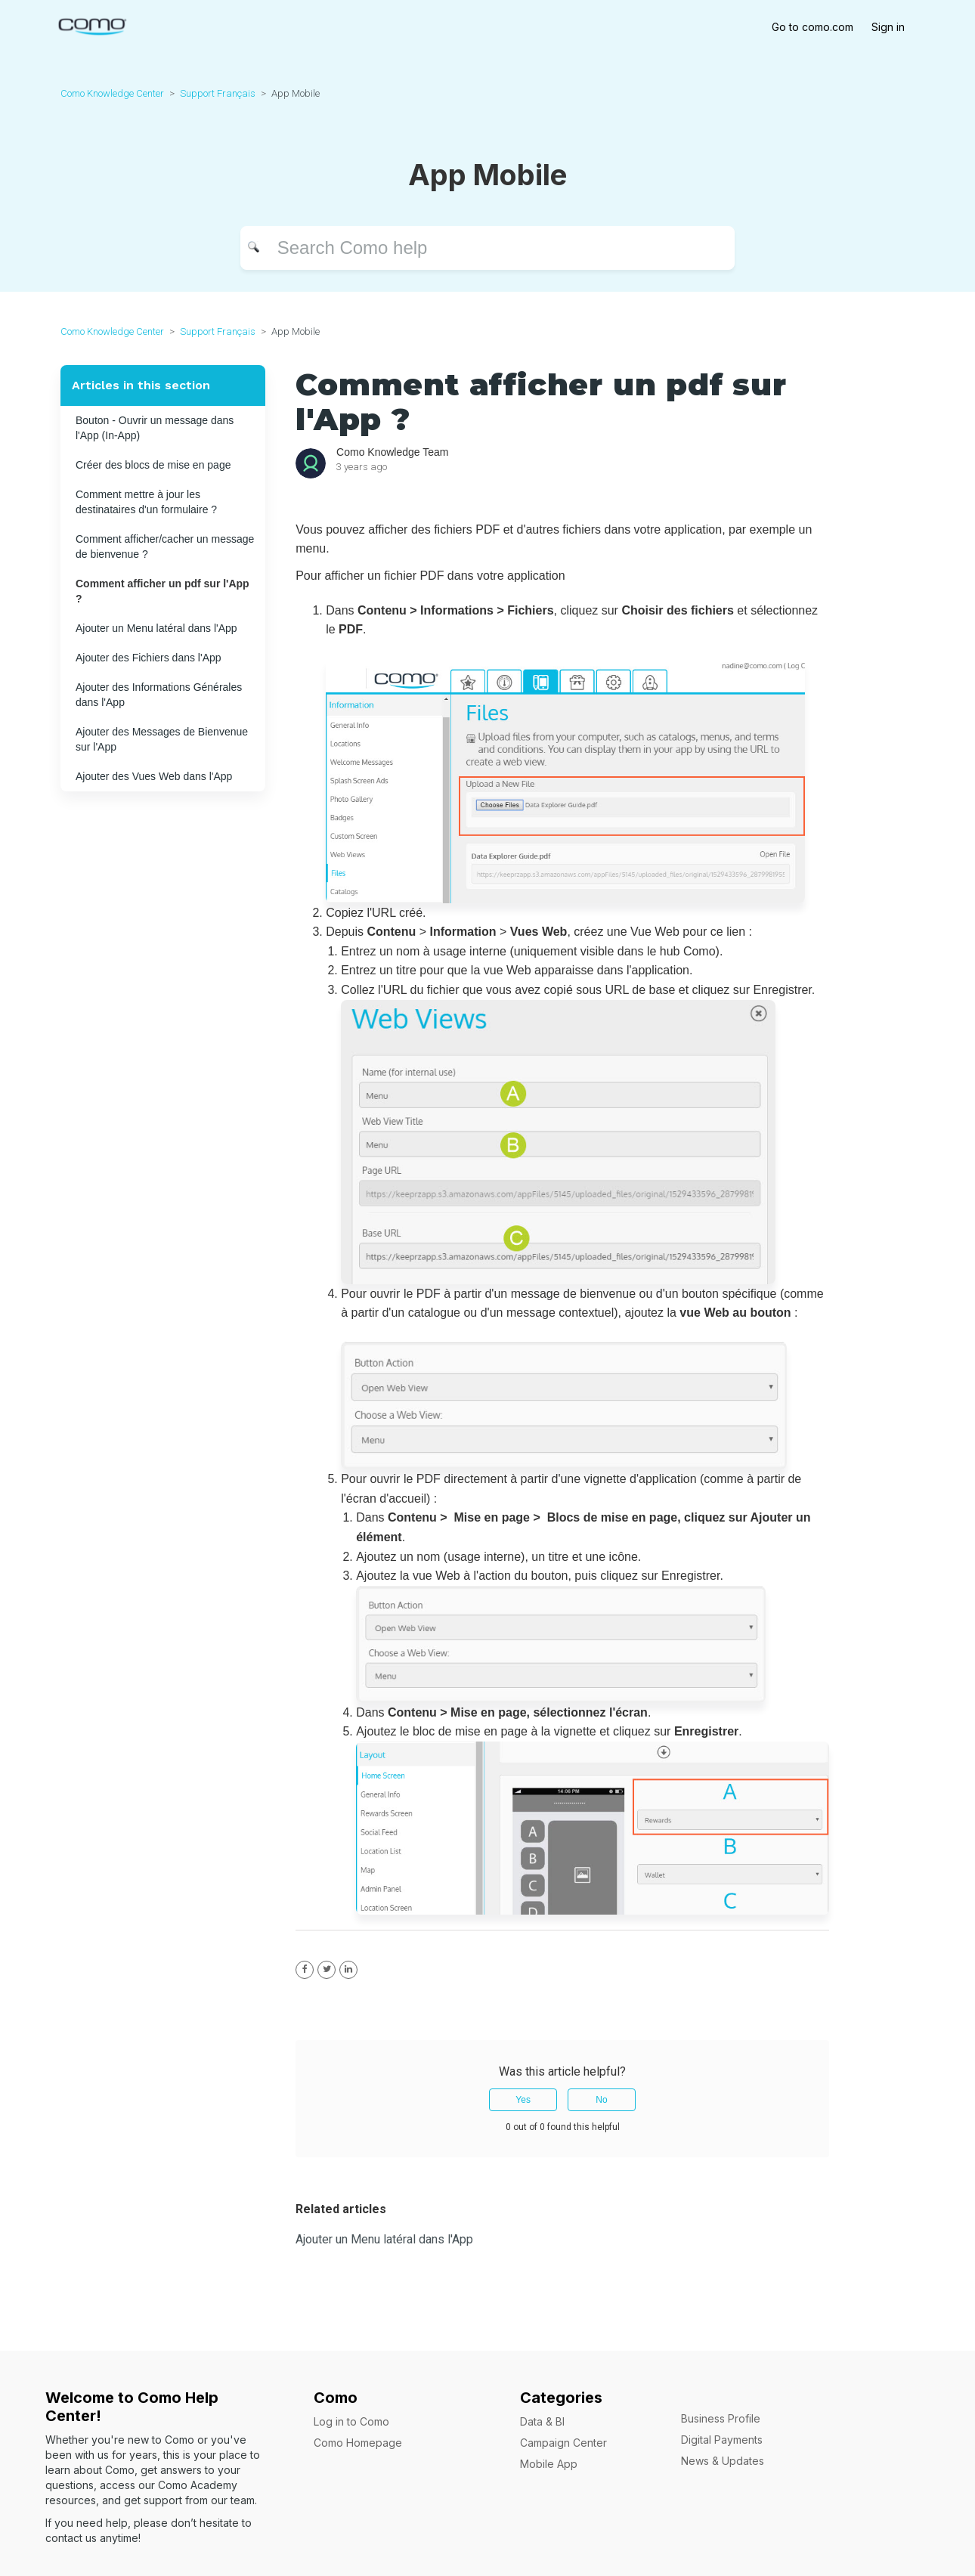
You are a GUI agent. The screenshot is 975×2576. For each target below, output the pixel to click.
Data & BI (542, 2421)
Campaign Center (563, 2442)
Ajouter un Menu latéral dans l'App (156, 628)
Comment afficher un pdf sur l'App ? (162, 591)
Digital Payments (722, 2439)
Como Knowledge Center (112, 93)
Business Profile (720, 2418)
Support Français (217, 93)
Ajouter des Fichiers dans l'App (148, 658)
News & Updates (722, 2460)
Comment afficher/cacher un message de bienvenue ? (165, 546)
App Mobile (295, 93)
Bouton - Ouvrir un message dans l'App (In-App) (155, 427)
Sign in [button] (888, 26)
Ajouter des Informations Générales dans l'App (159, 694)
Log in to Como (351, 2421)
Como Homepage (358, 2442)
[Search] (487, 248)
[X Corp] (326, 1970)
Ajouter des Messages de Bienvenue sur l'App (162, 739)
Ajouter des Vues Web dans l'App (154, 776)
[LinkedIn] (348, 1970)
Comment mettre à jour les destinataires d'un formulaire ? (146, 502)
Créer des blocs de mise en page (153, 465)
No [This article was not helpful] (601, 2100)
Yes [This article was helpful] (523, 2100)
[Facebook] (305, 1970)
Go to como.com (812, 26)
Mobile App (548, 2463)
